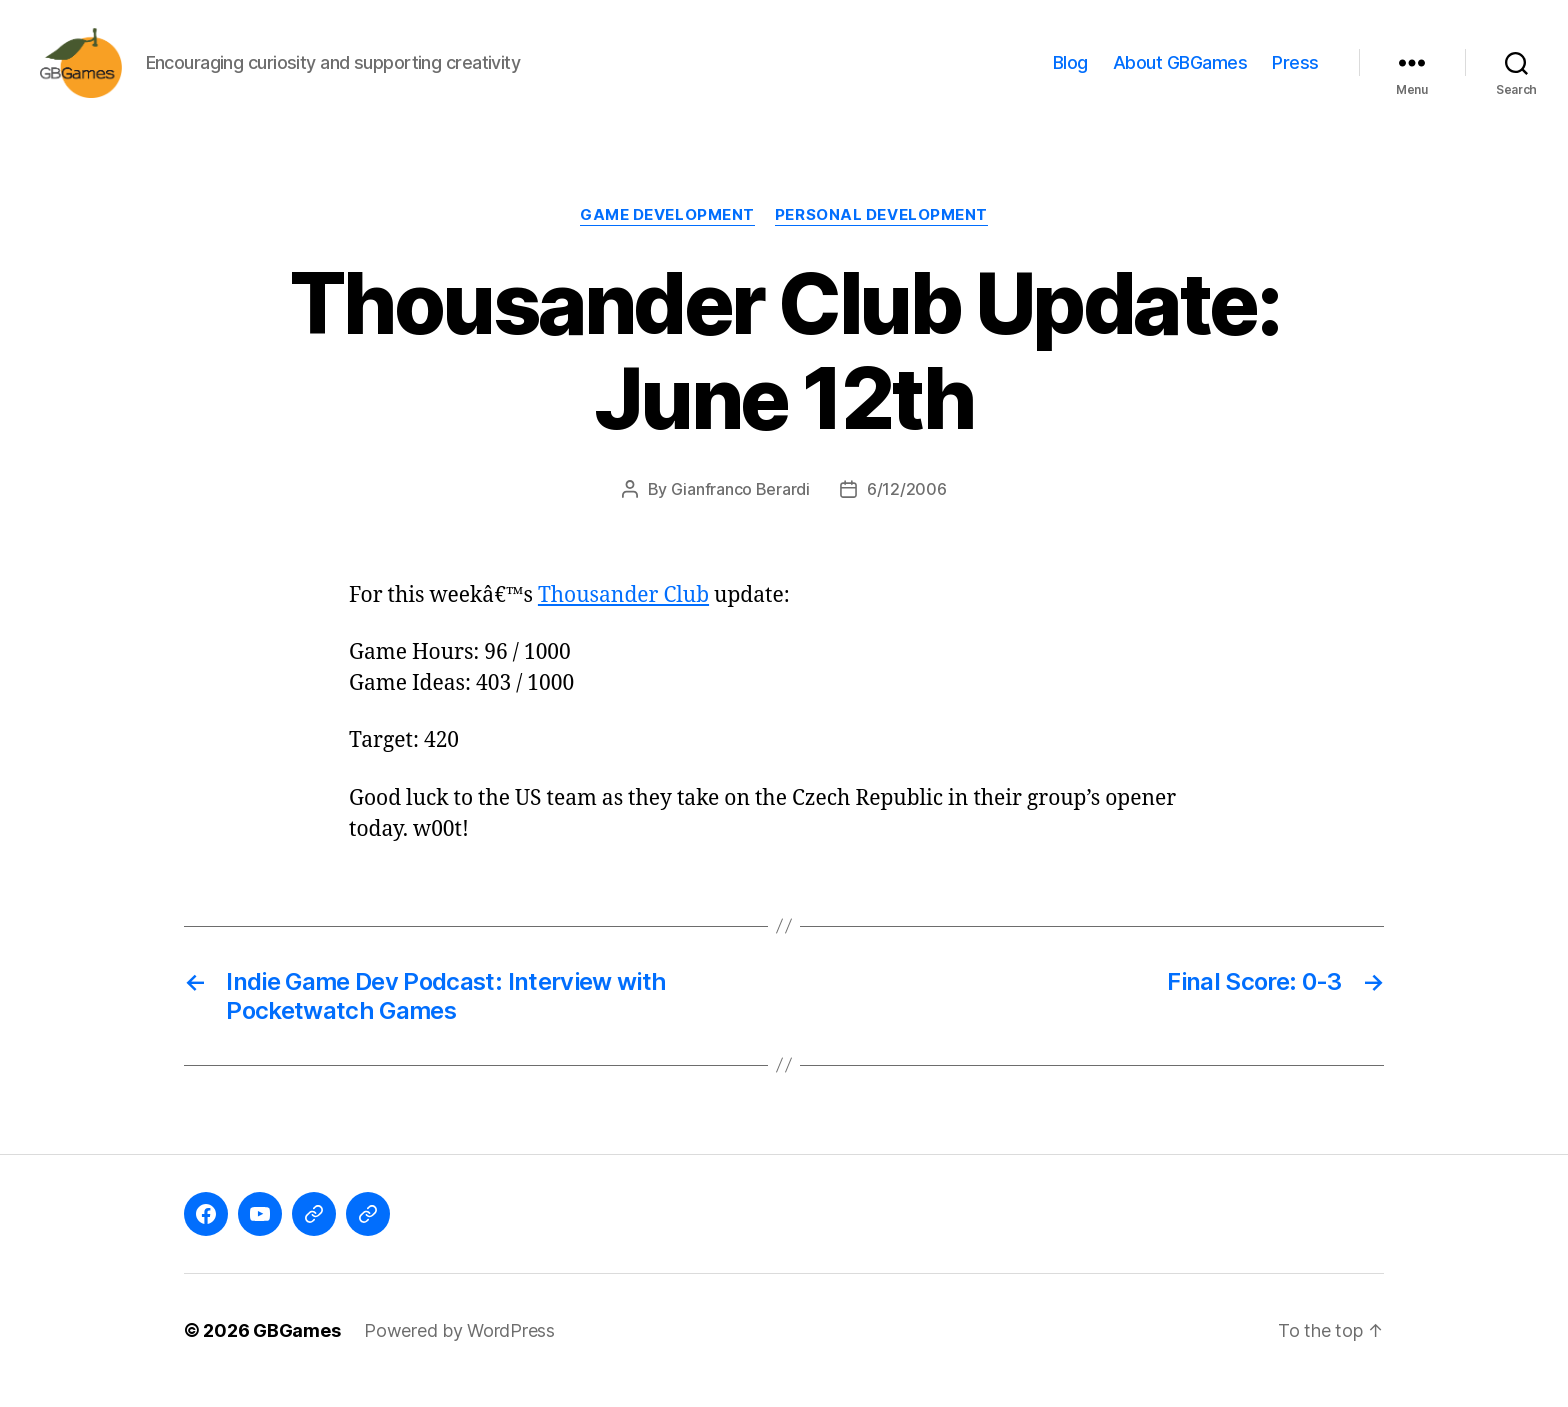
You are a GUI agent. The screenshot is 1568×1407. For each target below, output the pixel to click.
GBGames (296, 1350)
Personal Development (881, 235)
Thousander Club (623, 615)
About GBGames (1180, 72)
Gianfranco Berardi (740, 509)
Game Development (667, 235)
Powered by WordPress (459, 1350)
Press (1295, 72)
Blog (1070, 72)
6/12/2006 (907, 509)
